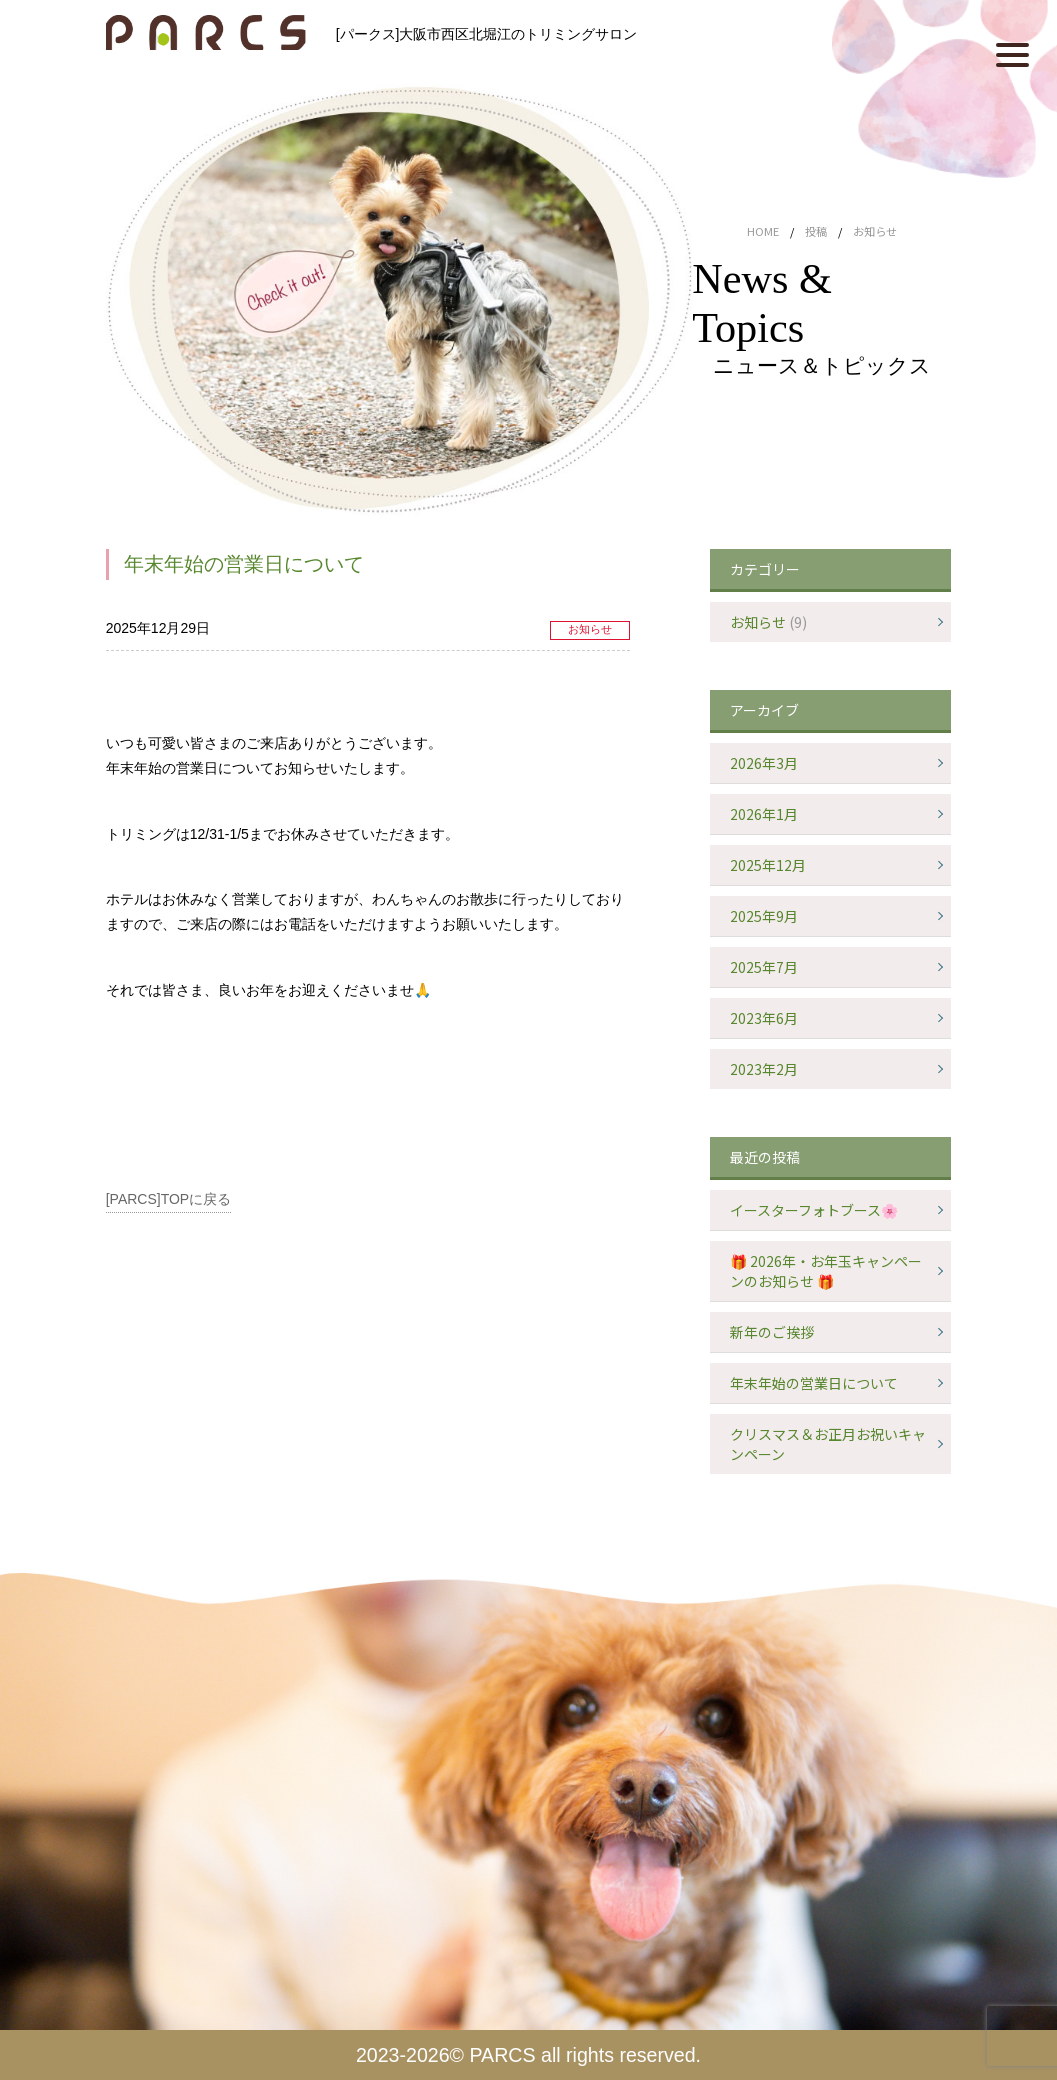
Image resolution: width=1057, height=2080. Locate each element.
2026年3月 (764, 763)
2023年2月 (764, 1069)
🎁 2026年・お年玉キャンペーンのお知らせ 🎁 (826, 1271)
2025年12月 (768, 865)
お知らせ (590, 629)
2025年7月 (764, 967)
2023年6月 (764, 1018)
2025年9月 (764, 916)
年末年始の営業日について (814, 1383)
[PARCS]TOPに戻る (169, 1199)
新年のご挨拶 (772, 1332)
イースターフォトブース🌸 (814, 1210)
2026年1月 (764, 814)
